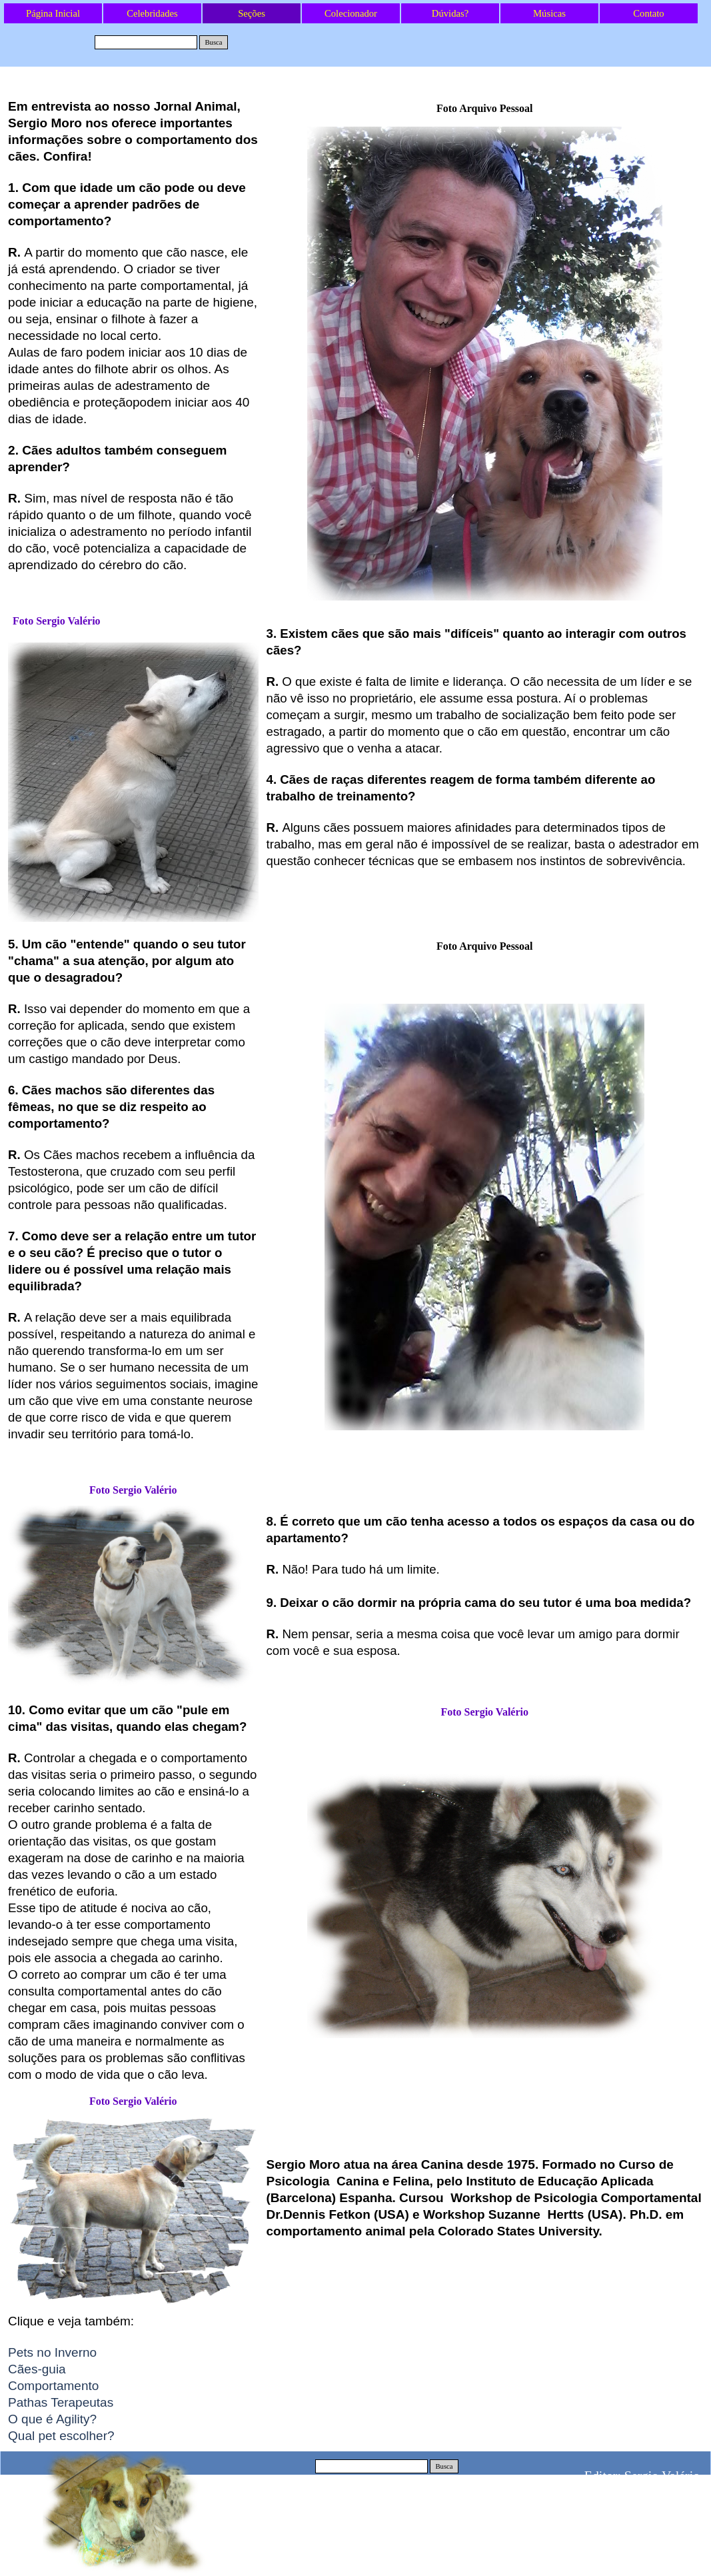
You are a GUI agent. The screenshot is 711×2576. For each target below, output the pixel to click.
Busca (213, 42)
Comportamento (53, 2386)
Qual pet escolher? (61, 2436)
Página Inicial (53, 13)
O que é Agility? (52, 2419)
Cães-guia (37, 2369)
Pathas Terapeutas (60, 2402)
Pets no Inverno (52, 2352)
